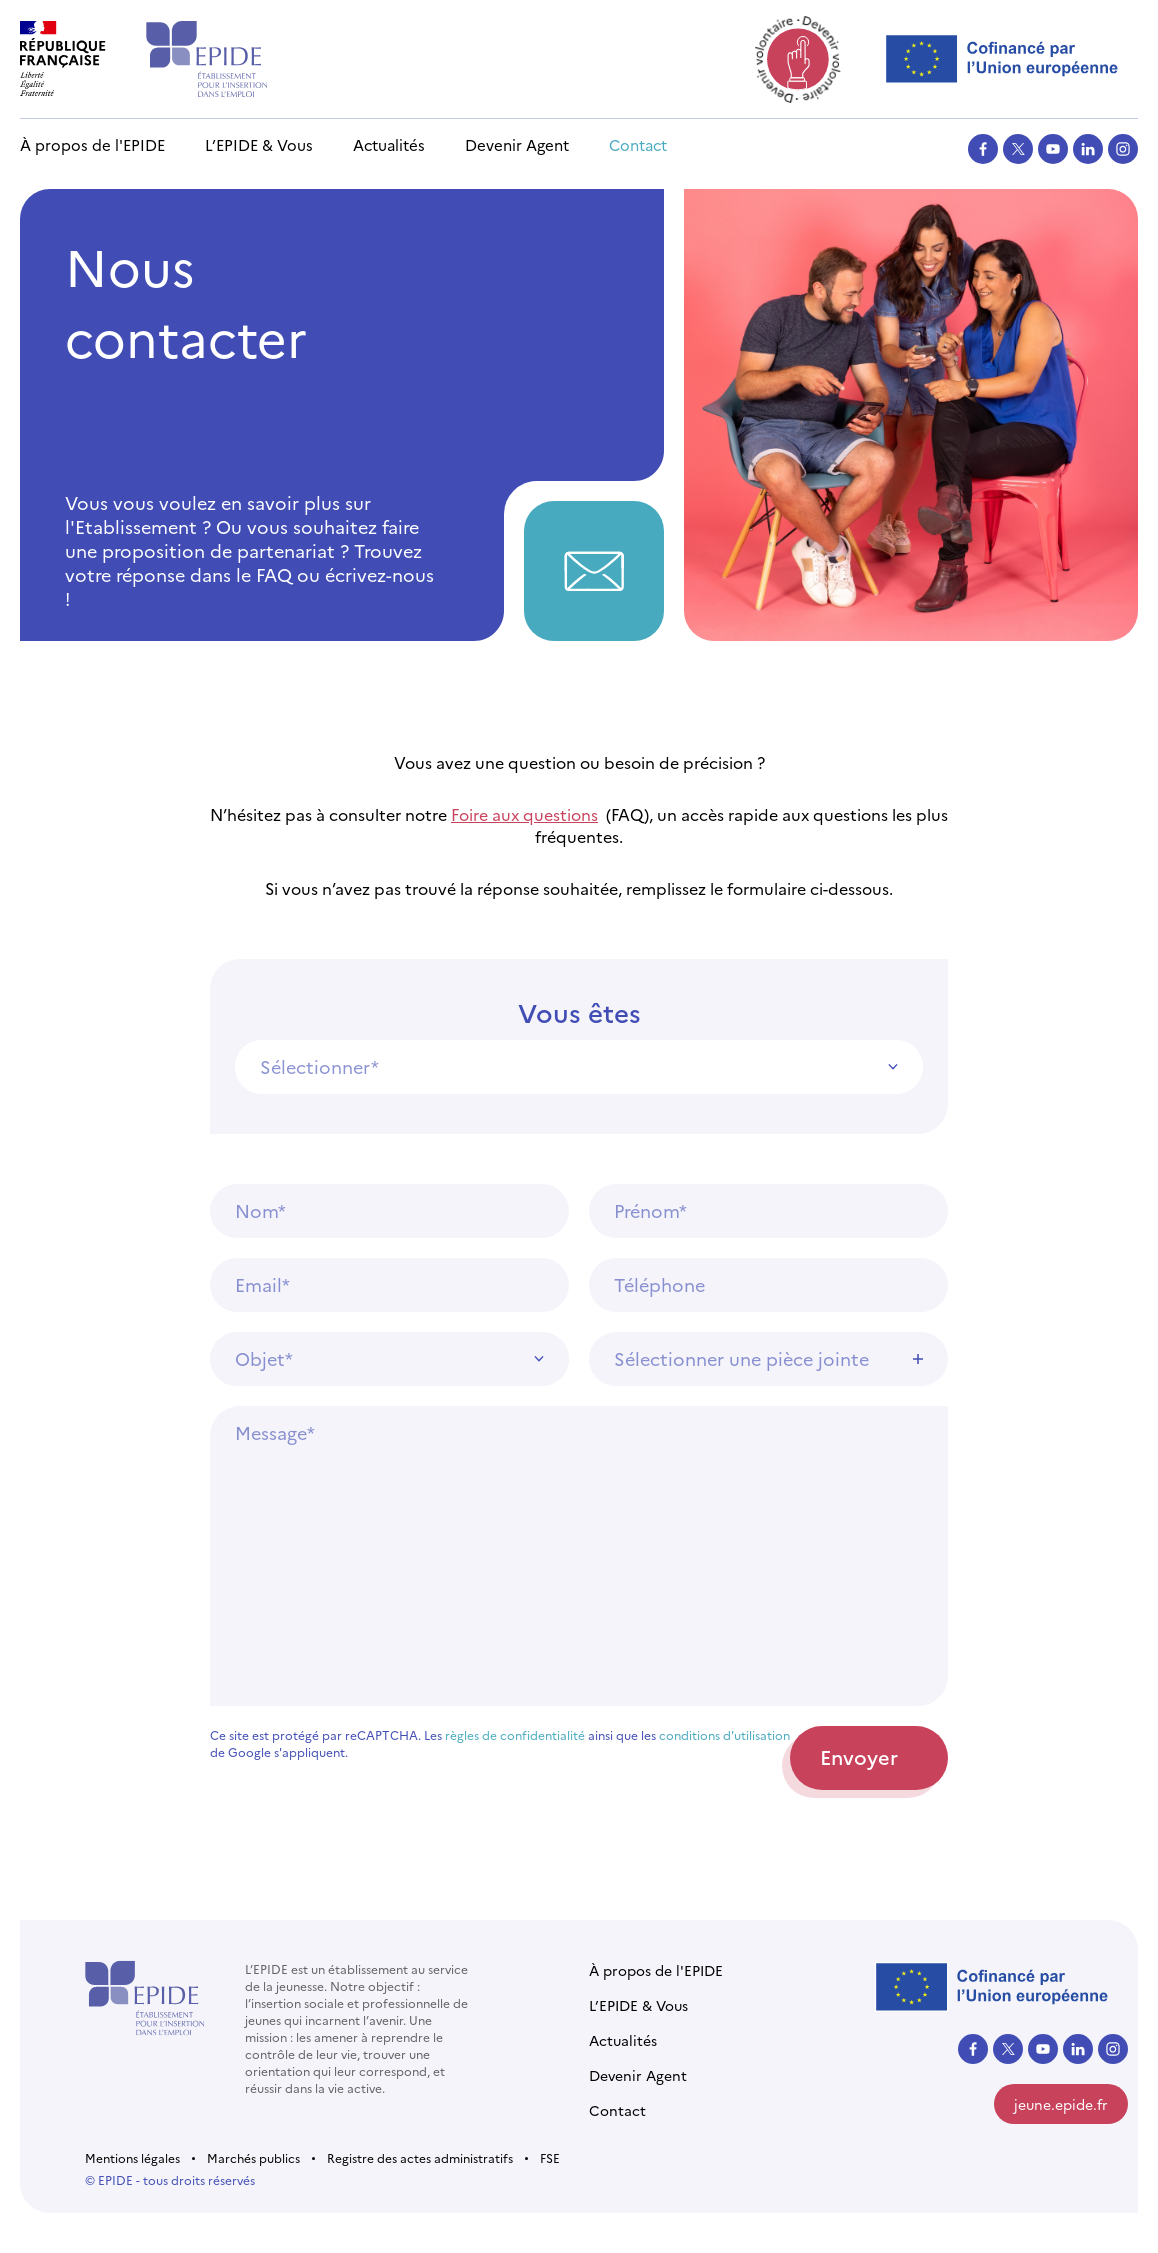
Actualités (389, 144)
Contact (638, 144)
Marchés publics (253, 2157)
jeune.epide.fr (1061, 2104)
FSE (550, 2157)
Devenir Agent (517, 144)
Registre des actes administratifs (420, 2157)
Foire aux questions (524, 814)
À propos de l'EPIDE (92, 144)
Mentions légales (132, 2157)
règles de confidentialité (515, 1734)
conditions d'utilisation (724, 1734)
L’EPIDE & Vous (259, 144)
